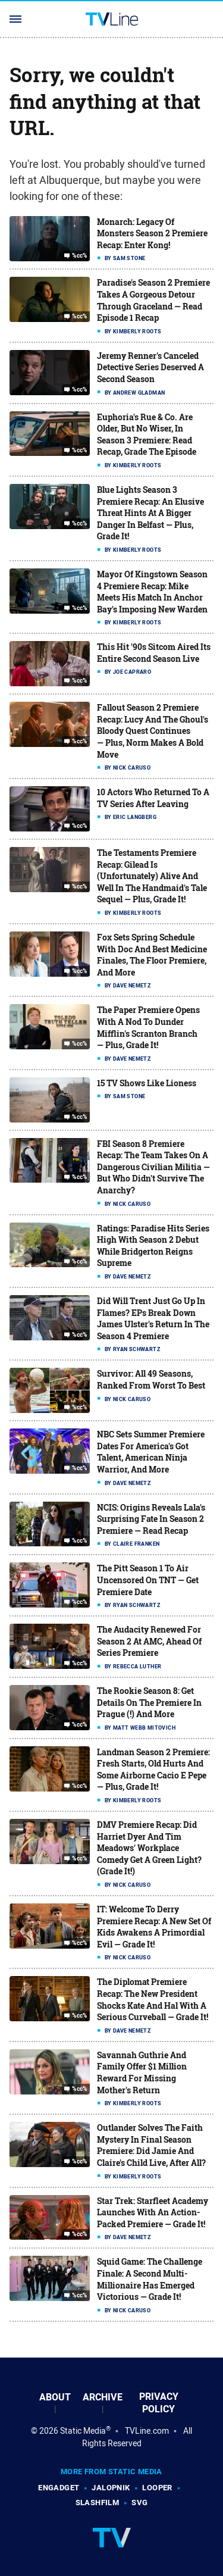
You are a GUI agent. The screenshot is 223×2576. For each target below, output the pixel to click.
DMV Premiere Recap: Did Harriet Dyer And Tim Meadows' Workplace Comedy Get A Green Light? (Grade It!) (149, 1848)
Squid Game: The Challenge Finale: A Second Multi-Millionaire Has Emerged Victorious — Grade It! (149, 2279)
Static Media (83, 2431)
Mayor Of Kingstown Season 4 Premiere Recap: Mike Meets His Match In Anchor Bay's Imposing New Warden (152, 591)
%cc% (79, 255)
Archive (103, 2397)
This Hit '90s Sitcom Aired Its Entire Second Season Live (154, 652)
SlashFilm (98, 2502)
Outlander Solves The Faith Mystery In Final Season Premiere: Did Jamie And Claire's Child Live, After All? (151, 2145)
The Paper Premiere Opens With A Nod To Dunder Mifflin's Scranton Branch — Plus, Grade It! (148, 1027)
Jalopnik (111, 2487)
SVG (139, 2502)
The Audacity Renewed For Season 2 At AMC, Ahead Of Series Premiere (149, 1641)
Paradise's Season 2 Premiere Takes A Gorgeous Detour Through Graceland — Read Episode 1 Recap (153, 300)
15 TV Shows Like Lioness (146, 1083)
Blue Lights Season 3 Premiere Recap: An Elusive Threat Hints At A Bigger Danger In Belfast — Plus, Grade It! (150, 513)
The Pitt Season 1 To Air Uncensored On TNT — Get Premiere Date (148, 1579)
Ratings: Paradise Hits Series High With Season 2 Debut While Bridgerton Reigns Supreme (153, 1246)
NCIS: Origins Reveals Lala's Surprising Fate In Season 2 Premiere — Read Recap (151, 1519)
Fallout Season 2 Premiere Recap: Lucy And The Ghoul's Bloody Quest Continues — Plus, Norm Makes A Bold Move (152, 730)
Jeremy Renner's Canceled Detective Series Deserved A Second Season (150, 367)
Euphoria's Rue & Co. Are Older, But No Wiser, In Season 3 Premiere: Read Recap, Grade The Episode (146, 434)
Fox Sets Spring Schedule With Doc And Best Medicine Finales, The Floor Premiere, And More (152, 954)
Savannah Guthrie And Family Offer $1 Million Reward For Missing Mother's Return (142, 2072)
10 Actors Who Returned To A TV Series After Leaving (153, 797)
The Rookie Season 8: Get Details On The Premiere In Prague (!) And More (149, 1702)
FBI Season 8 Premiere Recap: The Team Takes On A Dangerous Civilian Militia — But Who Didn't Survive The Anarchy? (153, 1167)
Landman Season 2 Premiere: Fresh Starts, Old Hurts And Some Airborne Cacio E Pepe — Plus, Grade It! (153, 1769)
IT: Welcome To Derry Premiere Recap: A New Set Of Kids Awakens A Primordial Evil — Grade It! (154, 1926)
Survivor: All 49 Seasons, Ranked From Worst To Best (151, 1379)
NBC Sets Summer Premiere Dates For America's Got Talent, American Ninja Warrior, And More (151, 1451)
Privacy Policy (158, 2403)
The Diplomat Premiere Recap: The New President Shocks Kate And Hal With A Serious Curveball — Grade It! (152, 1999)
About (55, 2397)
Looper (157, 2487)
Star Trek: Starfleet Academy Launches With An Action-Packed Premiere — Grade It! (152, 2212)
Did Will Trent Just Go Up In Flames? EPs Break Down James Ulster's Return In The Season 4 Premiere (153, 1318)
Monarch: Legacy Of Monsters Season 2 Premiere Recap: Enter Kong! (152, 233)
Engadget (58, 2487)
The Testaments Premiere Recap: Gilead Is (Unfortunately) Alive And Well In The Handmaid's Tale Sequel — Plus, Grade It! (152, 876)
